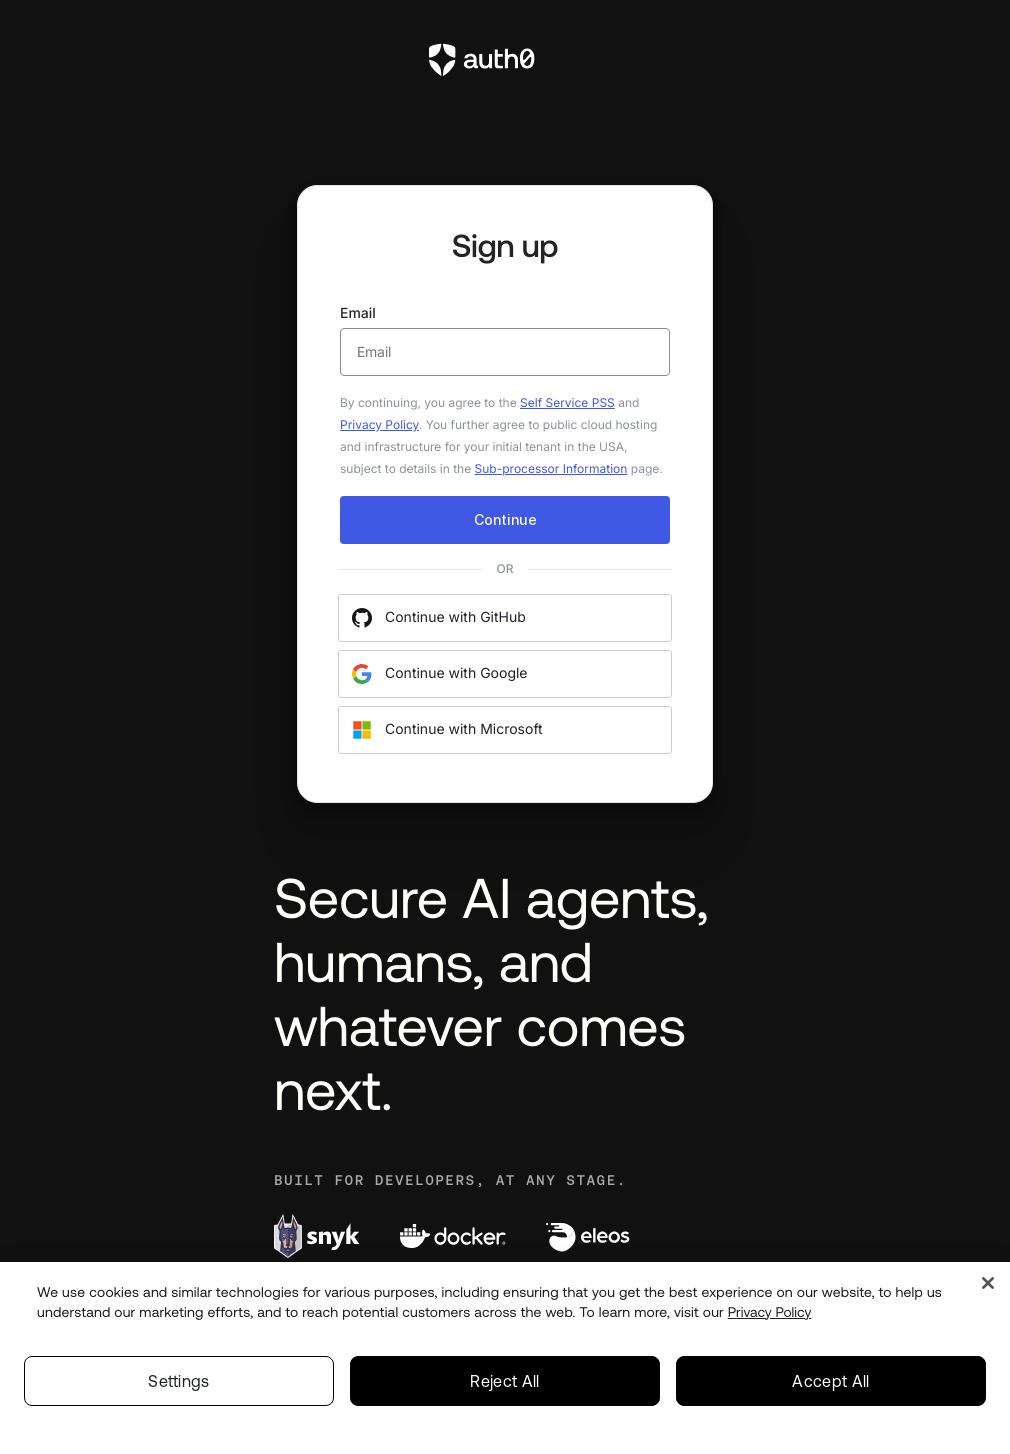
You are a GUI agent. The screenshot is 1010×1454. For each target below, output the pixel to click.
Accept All (830, 1381)
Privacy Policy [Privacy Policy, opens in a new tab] (770, 1312)
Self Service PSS (567, 402)
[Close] (988, 1283)
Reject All (504, 1381)
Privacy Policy (379, 424)
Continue (505, 519)
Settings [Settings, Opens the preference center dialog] (179, 1381)
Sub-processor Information (551, 468)
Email (505, 340)
